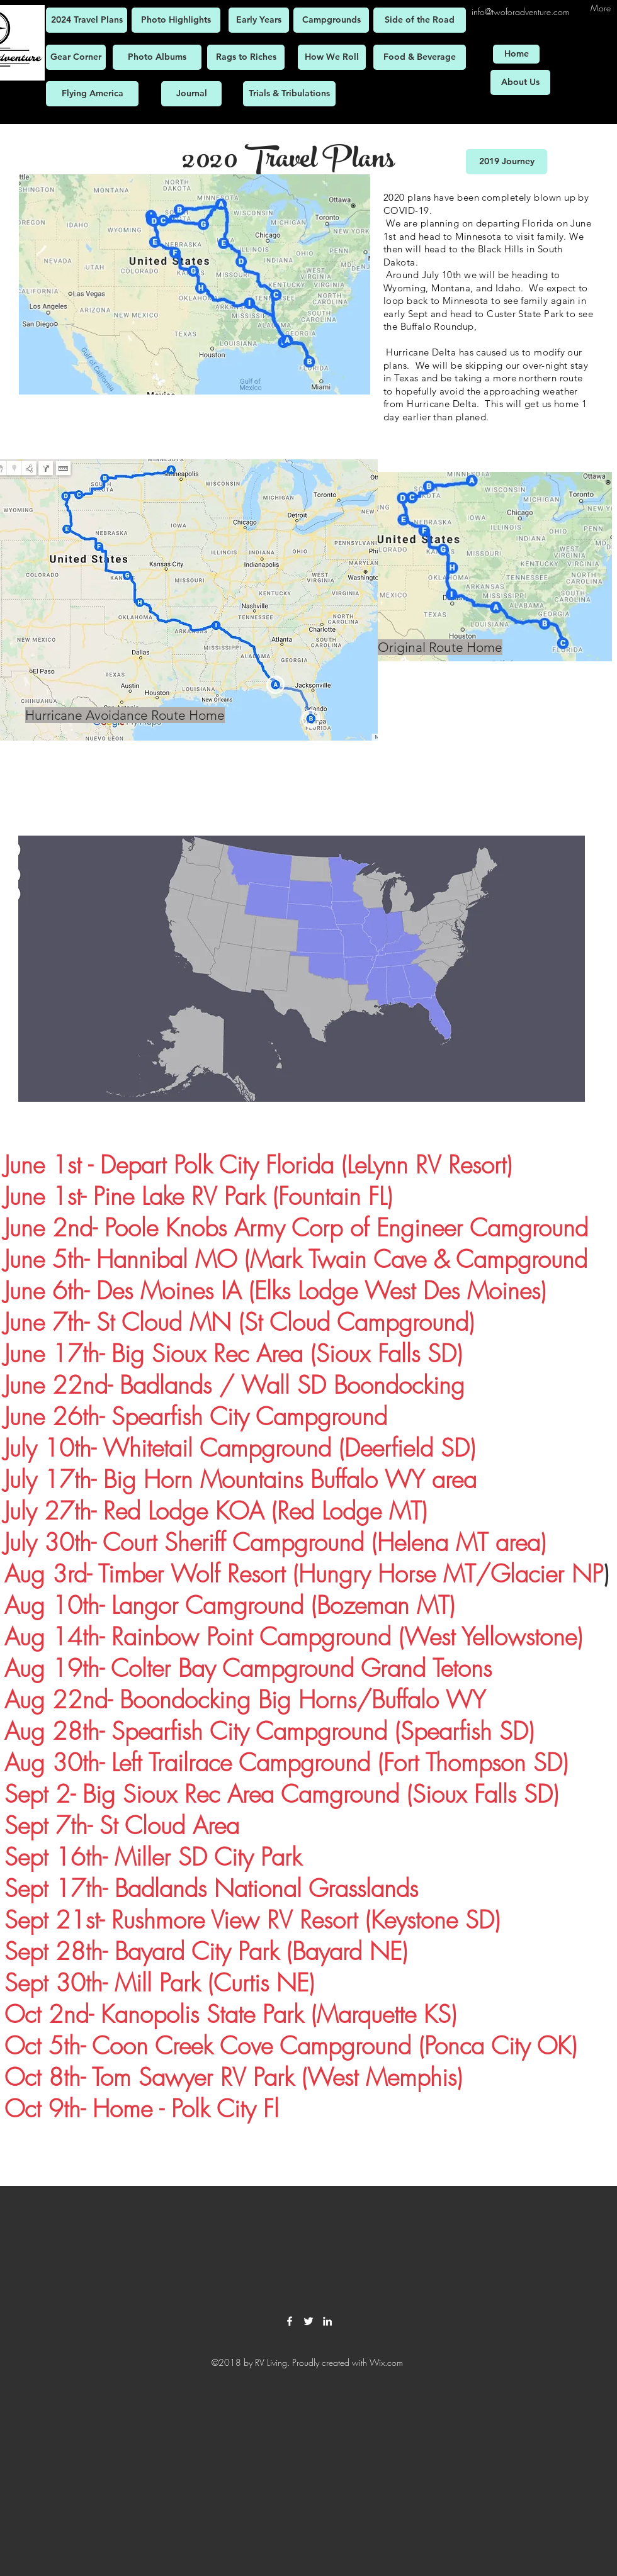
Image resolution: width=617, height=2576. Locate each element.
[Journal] (191, 93)
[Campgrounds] (331, 20)
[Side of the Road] (419, 20)
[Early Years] (259, 20)
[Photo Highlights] (176, 20)
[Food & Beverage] (419, 57)
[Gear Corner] (76, 57)
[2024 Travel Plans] (86, 20)
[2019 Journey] (506, 161)
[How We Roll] (332, 57)
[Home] (516, 54)
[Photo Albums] (157, 57)
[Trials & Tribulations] (289, 93)
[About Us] (520, 82)
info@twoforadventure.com (520, 12)
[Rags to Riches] (246, 57)
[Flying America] (92, 93)
